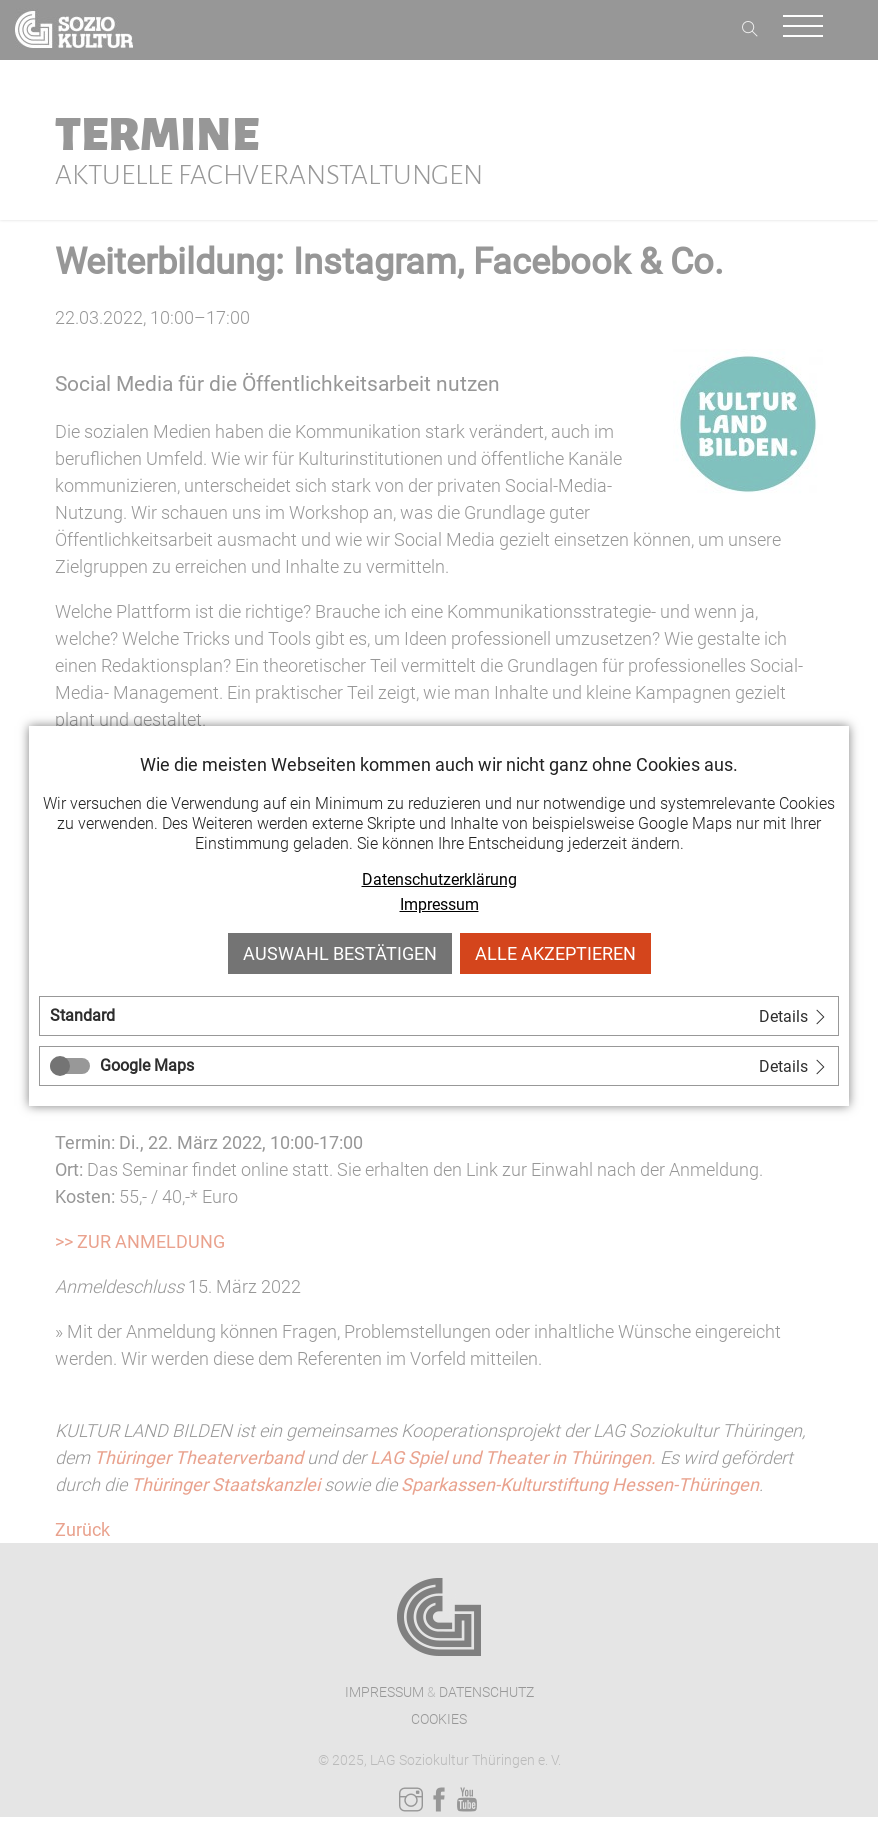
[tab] (439, 1016)
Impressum (439, 904)
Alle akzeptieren (555, 953)
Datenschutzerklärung (439, 879)
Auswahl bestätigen (340, 953)
